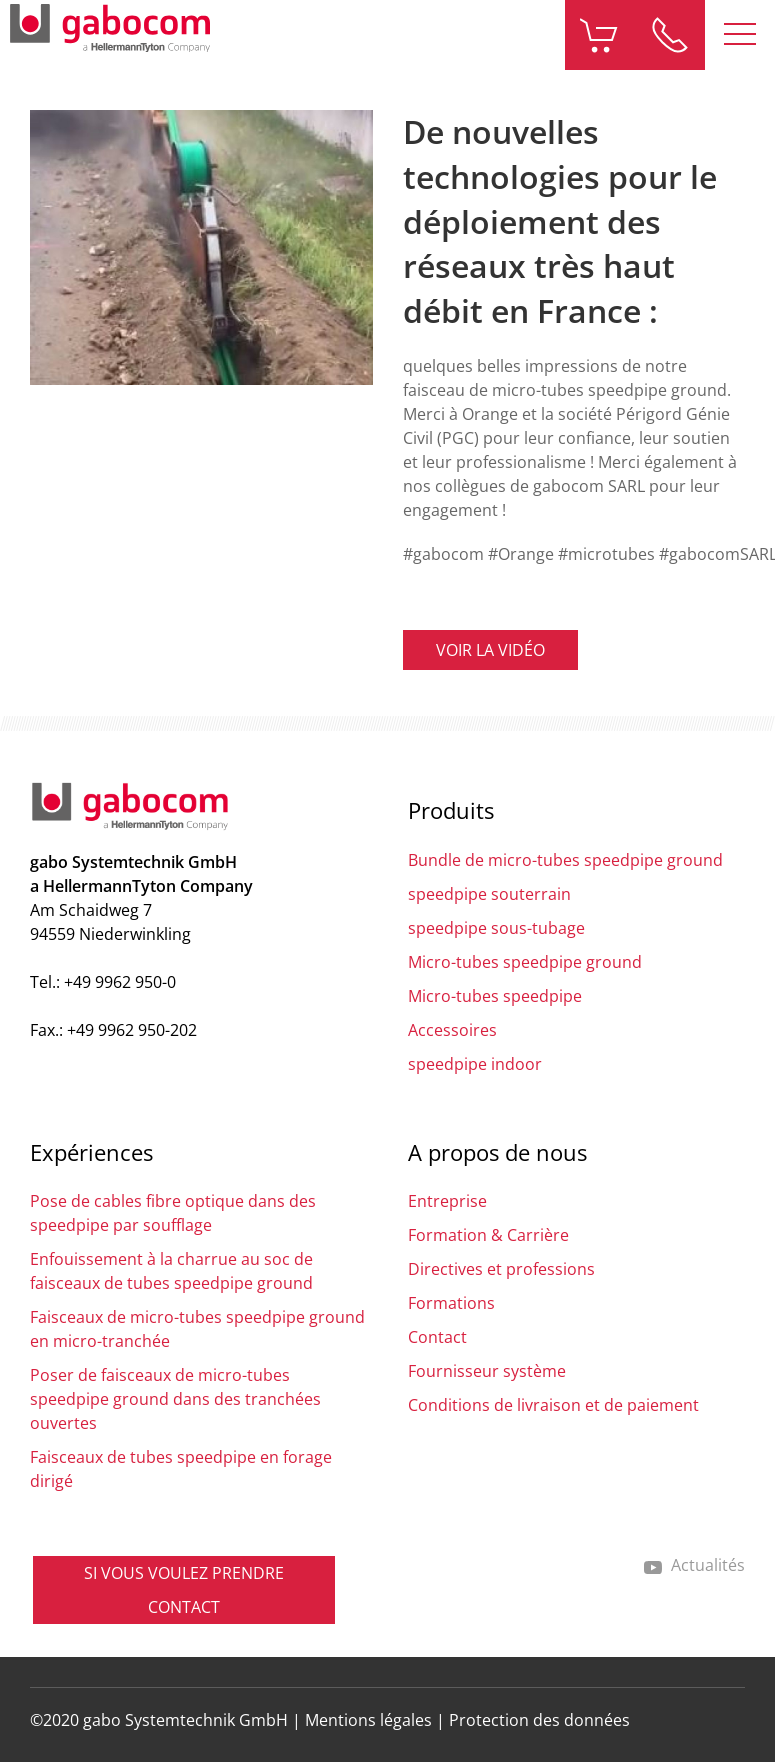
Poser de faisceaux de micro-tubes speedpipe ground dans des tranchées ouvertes (175, 1399)
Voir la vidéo (490, 650)
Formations (451, 1303)
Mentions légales (368, 1720)
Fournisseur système (487, 1371)
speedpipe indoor (475, 1064)
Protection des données (539, 1720)
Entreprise (447, 1201)
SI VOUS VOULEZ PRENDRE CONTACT (184, 1590)
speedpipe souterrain (489, 894)
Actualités (694, 1565)
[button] (740, 35)
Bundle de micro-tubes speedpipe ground (565, 860)
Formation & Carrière (488, 1235)
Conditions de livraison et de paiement (553, 1405)
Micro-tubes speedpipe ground (525, 962)
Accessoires (452, 1030)
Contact (437, 1337)
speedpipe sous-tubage (496, 928)
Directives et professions (501, 1269)
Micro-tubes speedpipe (495, 996)
